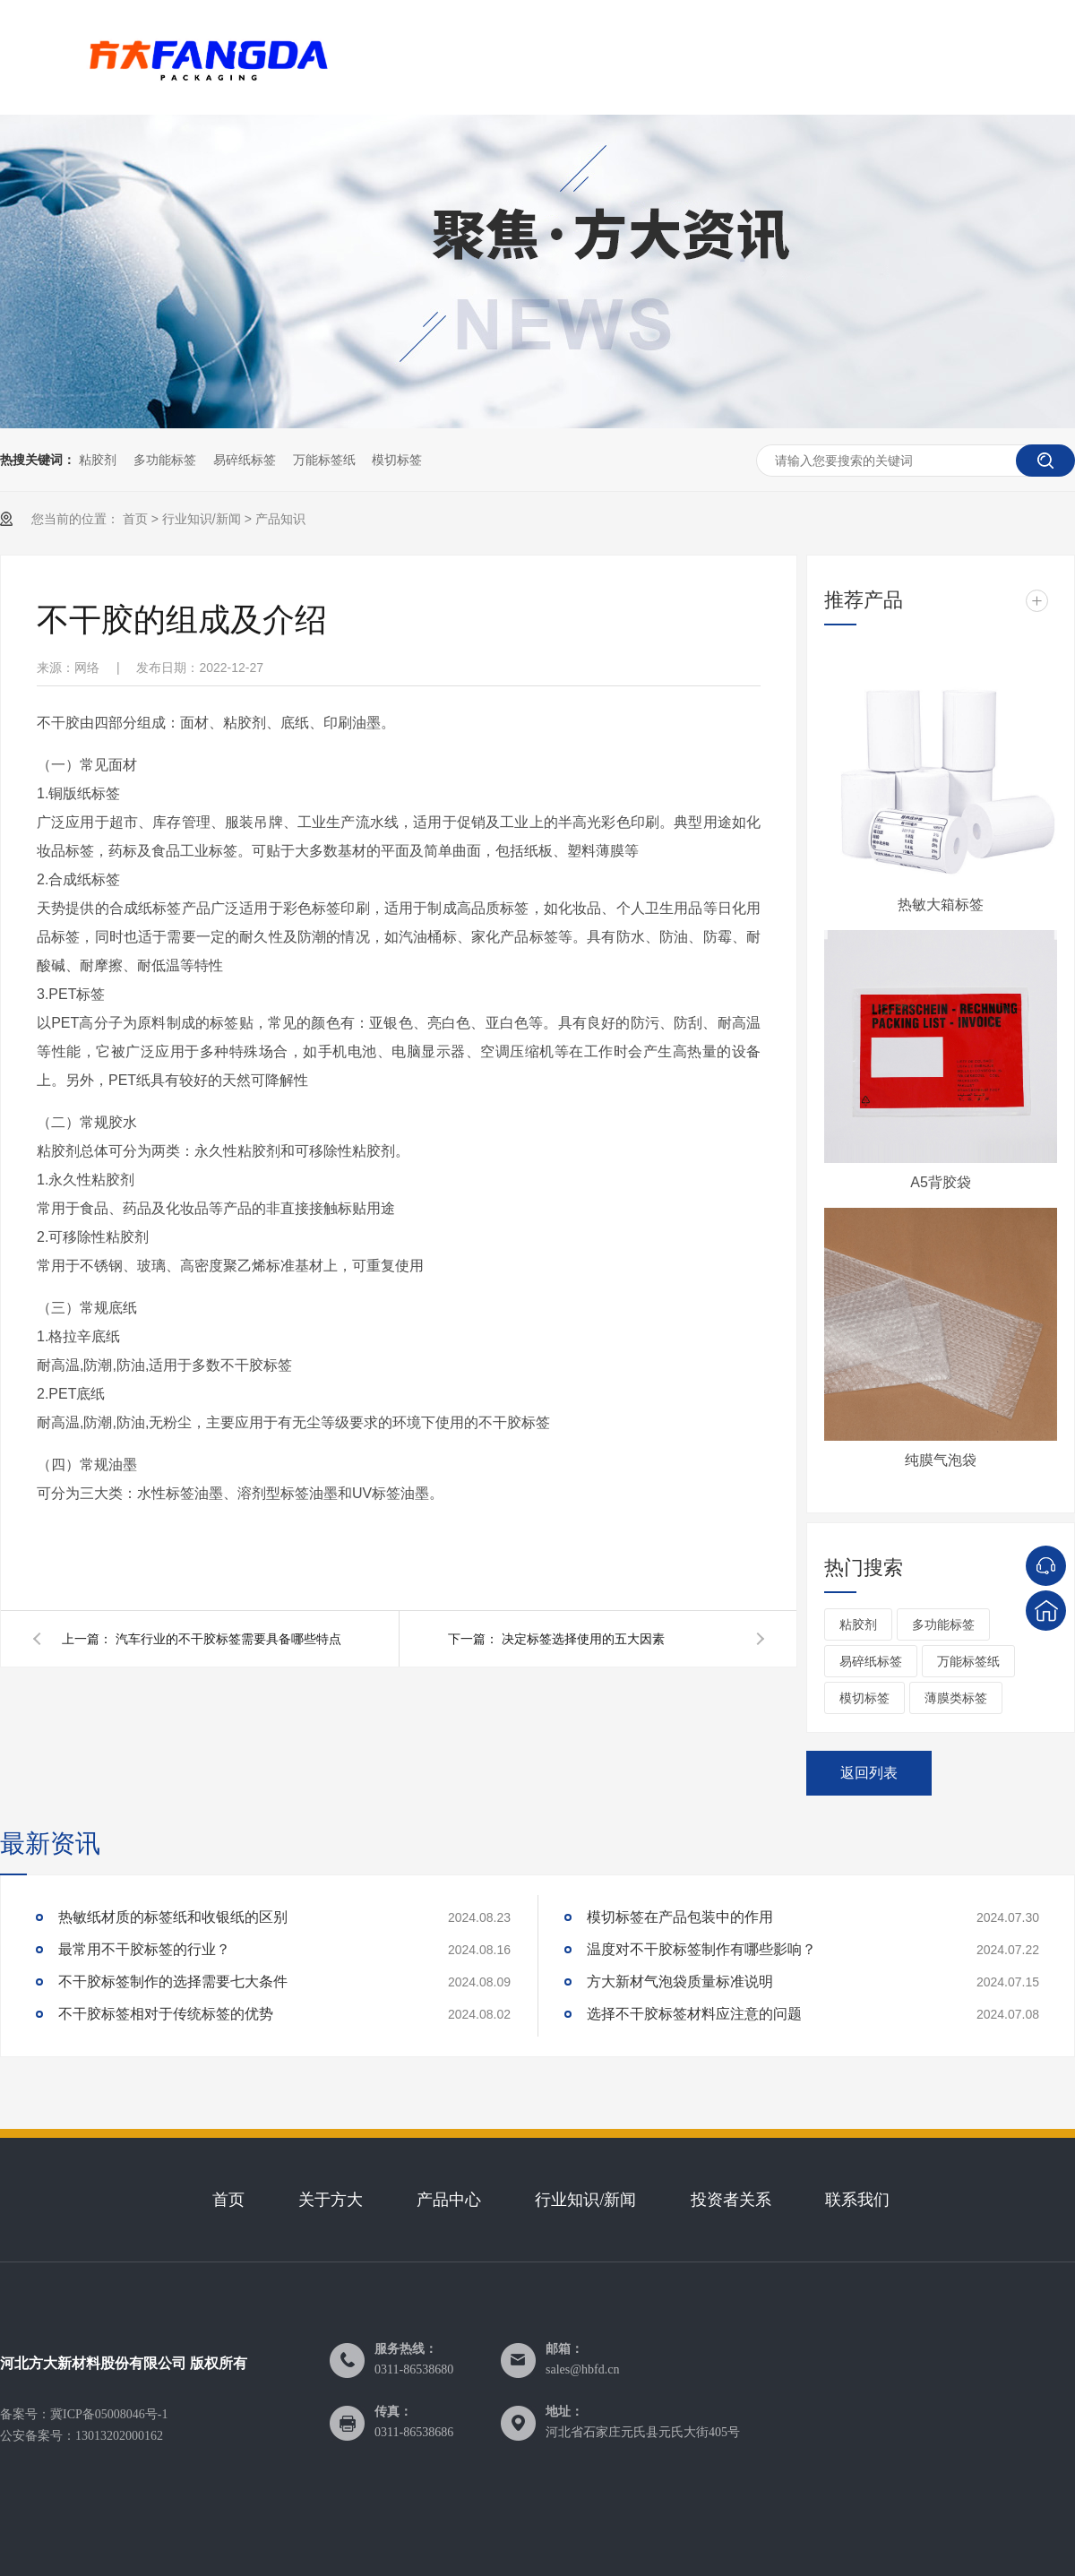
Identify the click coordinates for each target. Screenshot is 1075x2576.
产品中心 (449, 2200)
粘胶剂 (97, 459)
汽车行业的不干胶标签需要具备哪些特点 (228, 1639)
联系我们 (857, 2200)
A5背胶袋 (940, 1182)
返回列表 (869, 1772)
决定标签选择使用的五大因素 (583, 1639)
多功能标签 (164, 459)
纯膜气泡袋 (940, 1460)
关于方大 (330, 2200)
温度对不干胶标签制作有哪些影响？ (701, 1949)
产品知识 (280, 519)
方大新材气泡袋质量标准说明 (680, 1981)
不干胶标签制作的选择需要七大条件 (173, 1981)
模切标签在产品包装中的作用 (680, 1917)
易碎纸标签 (244, 459)
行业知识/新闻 (201, 519)
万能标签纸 (324, 459)
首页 (135, 519)
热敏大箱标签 (941, 904)
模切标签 (397, 459)
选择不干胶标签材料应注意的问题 (694, 2013)
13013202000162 (119, 2435)
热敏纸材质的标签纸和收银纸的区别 (173, 1917)
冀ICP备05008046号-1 (109, 2414)
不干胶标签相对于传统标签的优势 (165, 2013)
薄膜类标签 (955, 1698)
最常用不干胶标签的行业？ (144, 1949)
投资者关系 (731, 2200)
